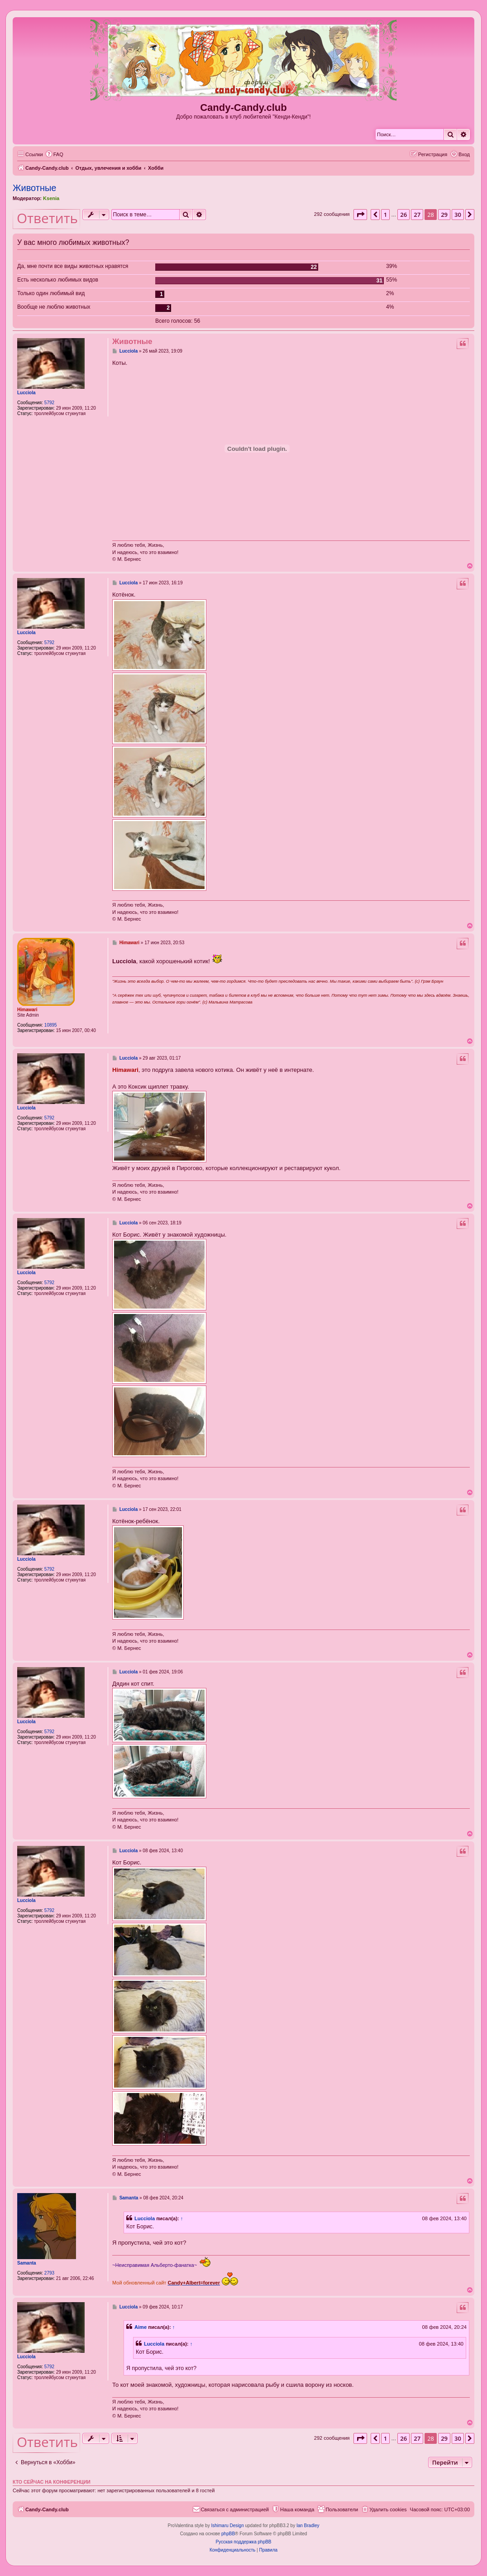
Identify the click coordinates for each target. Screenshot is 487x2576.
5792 (49, 402)
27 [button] (417, 214)
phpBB (228, 2533)
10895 (50, 1025)
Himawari (27, 1009)
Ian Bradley (308, 2525)
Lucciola (26, 392)
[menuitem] (54, 154)
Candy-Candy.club (243, 107)
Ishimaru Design (227, 2525)
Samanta (26, 2263)
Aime (140, 2327)
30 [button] (457, 214)
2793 (49, 2272)
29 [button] (444, 214)
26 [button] (403, 214)
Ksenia (51, 198)
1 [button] (385, 214)
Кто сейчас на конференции (52, 2482)
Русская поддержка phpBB (243, 2541)
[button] (360, 214)
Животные (34, 188)
